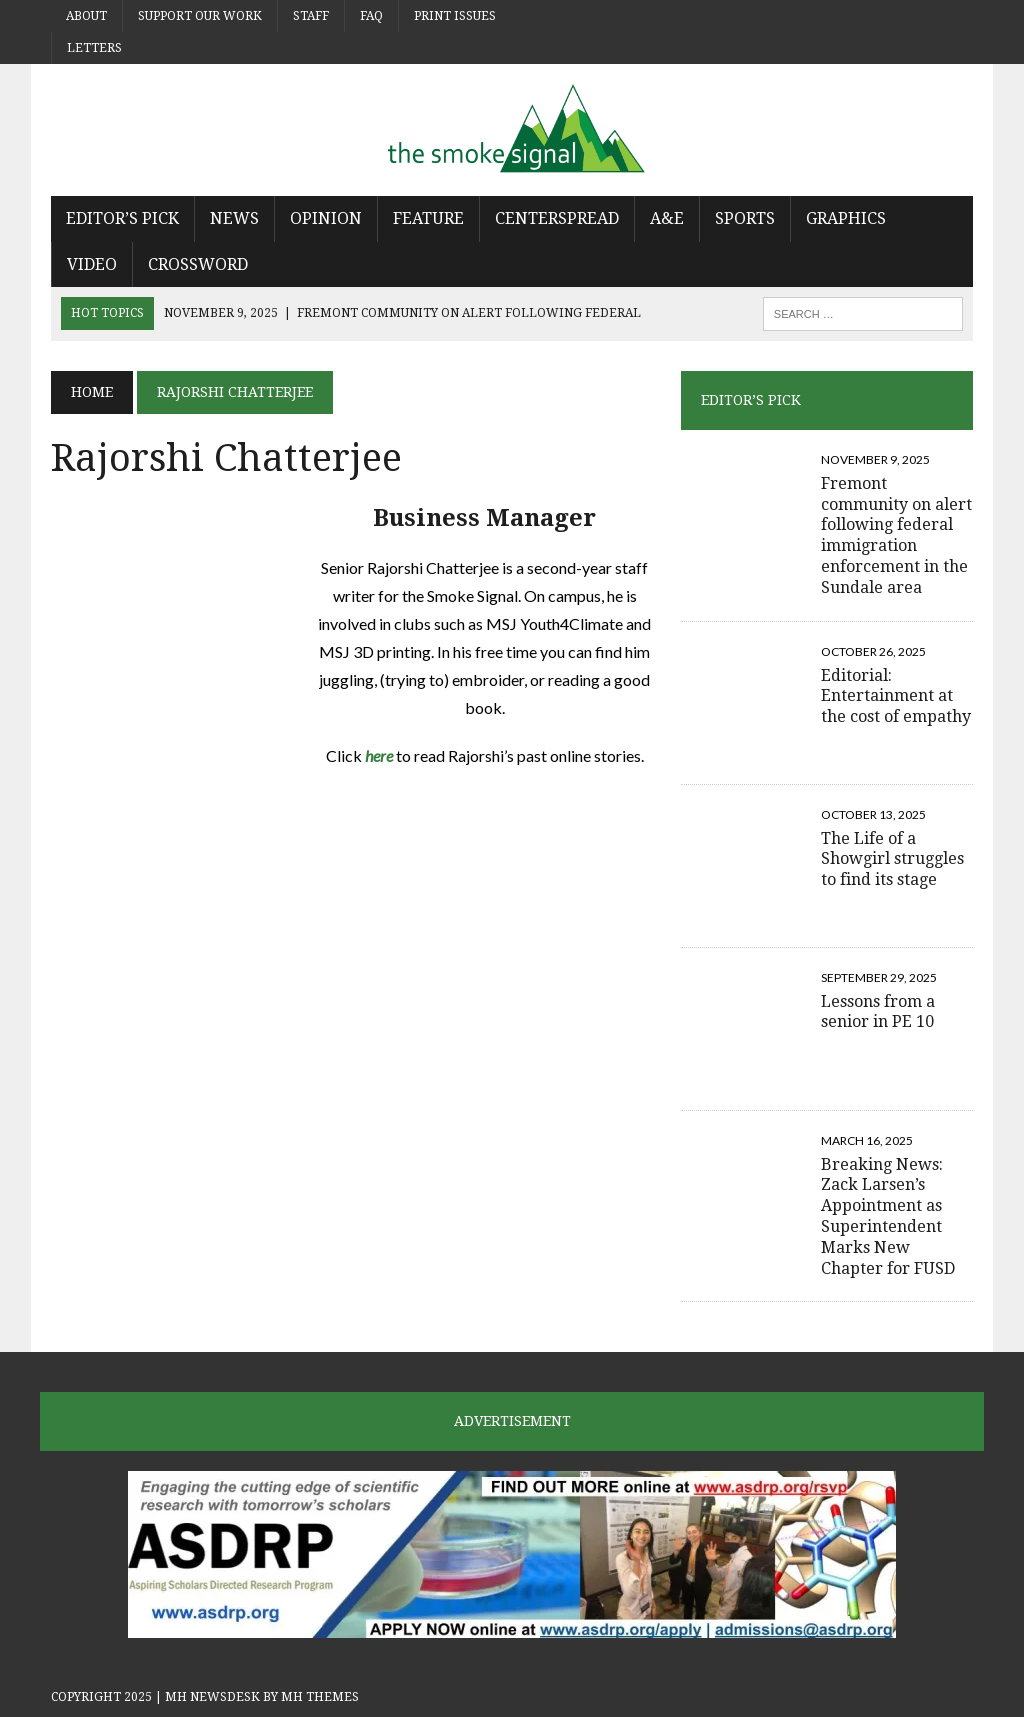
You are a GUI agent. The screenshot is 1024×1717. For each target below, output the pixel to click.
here (379, 755)
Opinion (326, 218)
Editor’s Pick (122, 218)
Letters (94, 48)
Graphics (846, 218)
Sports (745, 218)
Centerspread (557, 218)
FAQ (371, 16)
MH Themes (320, 1697)
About (86, 16)
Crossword (198, 264)
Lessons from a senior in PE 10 (878, 1012)
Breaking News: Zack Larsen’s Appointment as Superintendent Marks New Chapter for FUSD (888, 1216)
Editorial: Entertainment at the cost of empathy (896, 696)
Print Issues (455, 16)
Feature (428, 218)
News (234, 218)
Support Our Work (200, 16)
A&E (667, 218)
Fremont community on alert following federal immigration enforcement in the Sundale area (896, 535)
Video (92, 264)
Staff (311, 16)
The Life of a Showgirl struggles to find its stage (892, 859)
